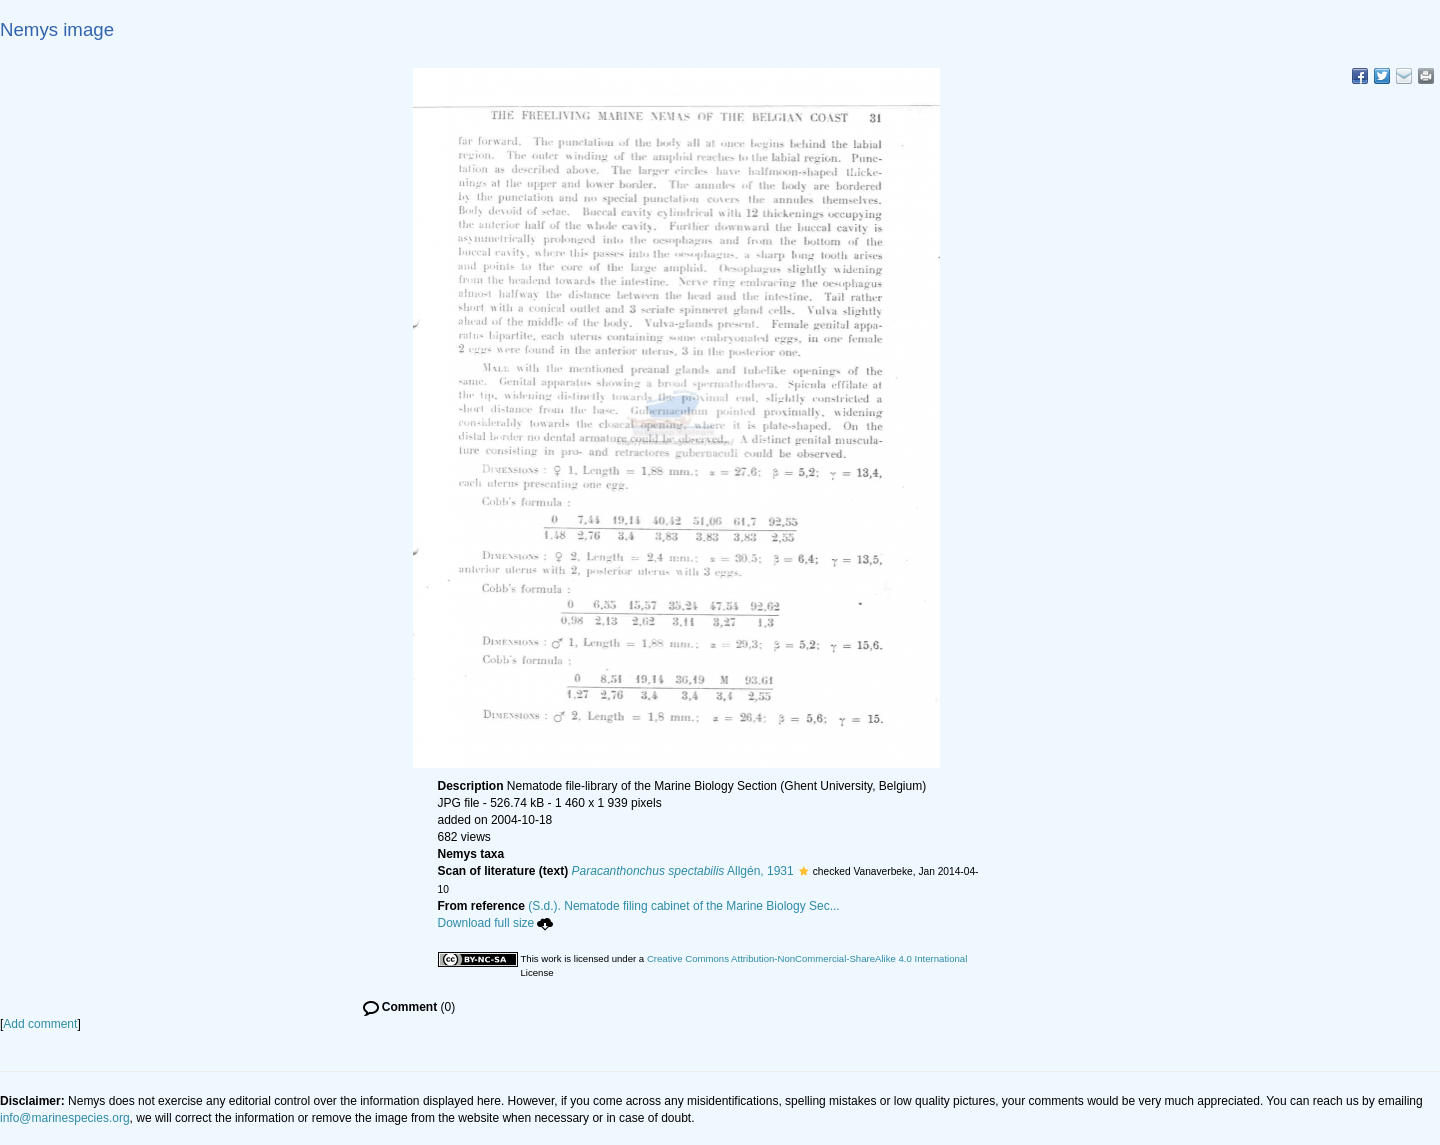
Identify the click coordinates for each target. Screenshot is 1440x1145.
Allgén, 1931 (683, 871)
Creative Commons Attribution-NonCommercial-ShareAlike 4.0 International (807, 958)
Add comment (40, 1024)
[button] (803, 871)
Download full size (496, 923)
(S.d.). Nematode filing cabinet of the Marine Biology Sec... (684, 906)
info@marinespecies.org (65, 1118)
